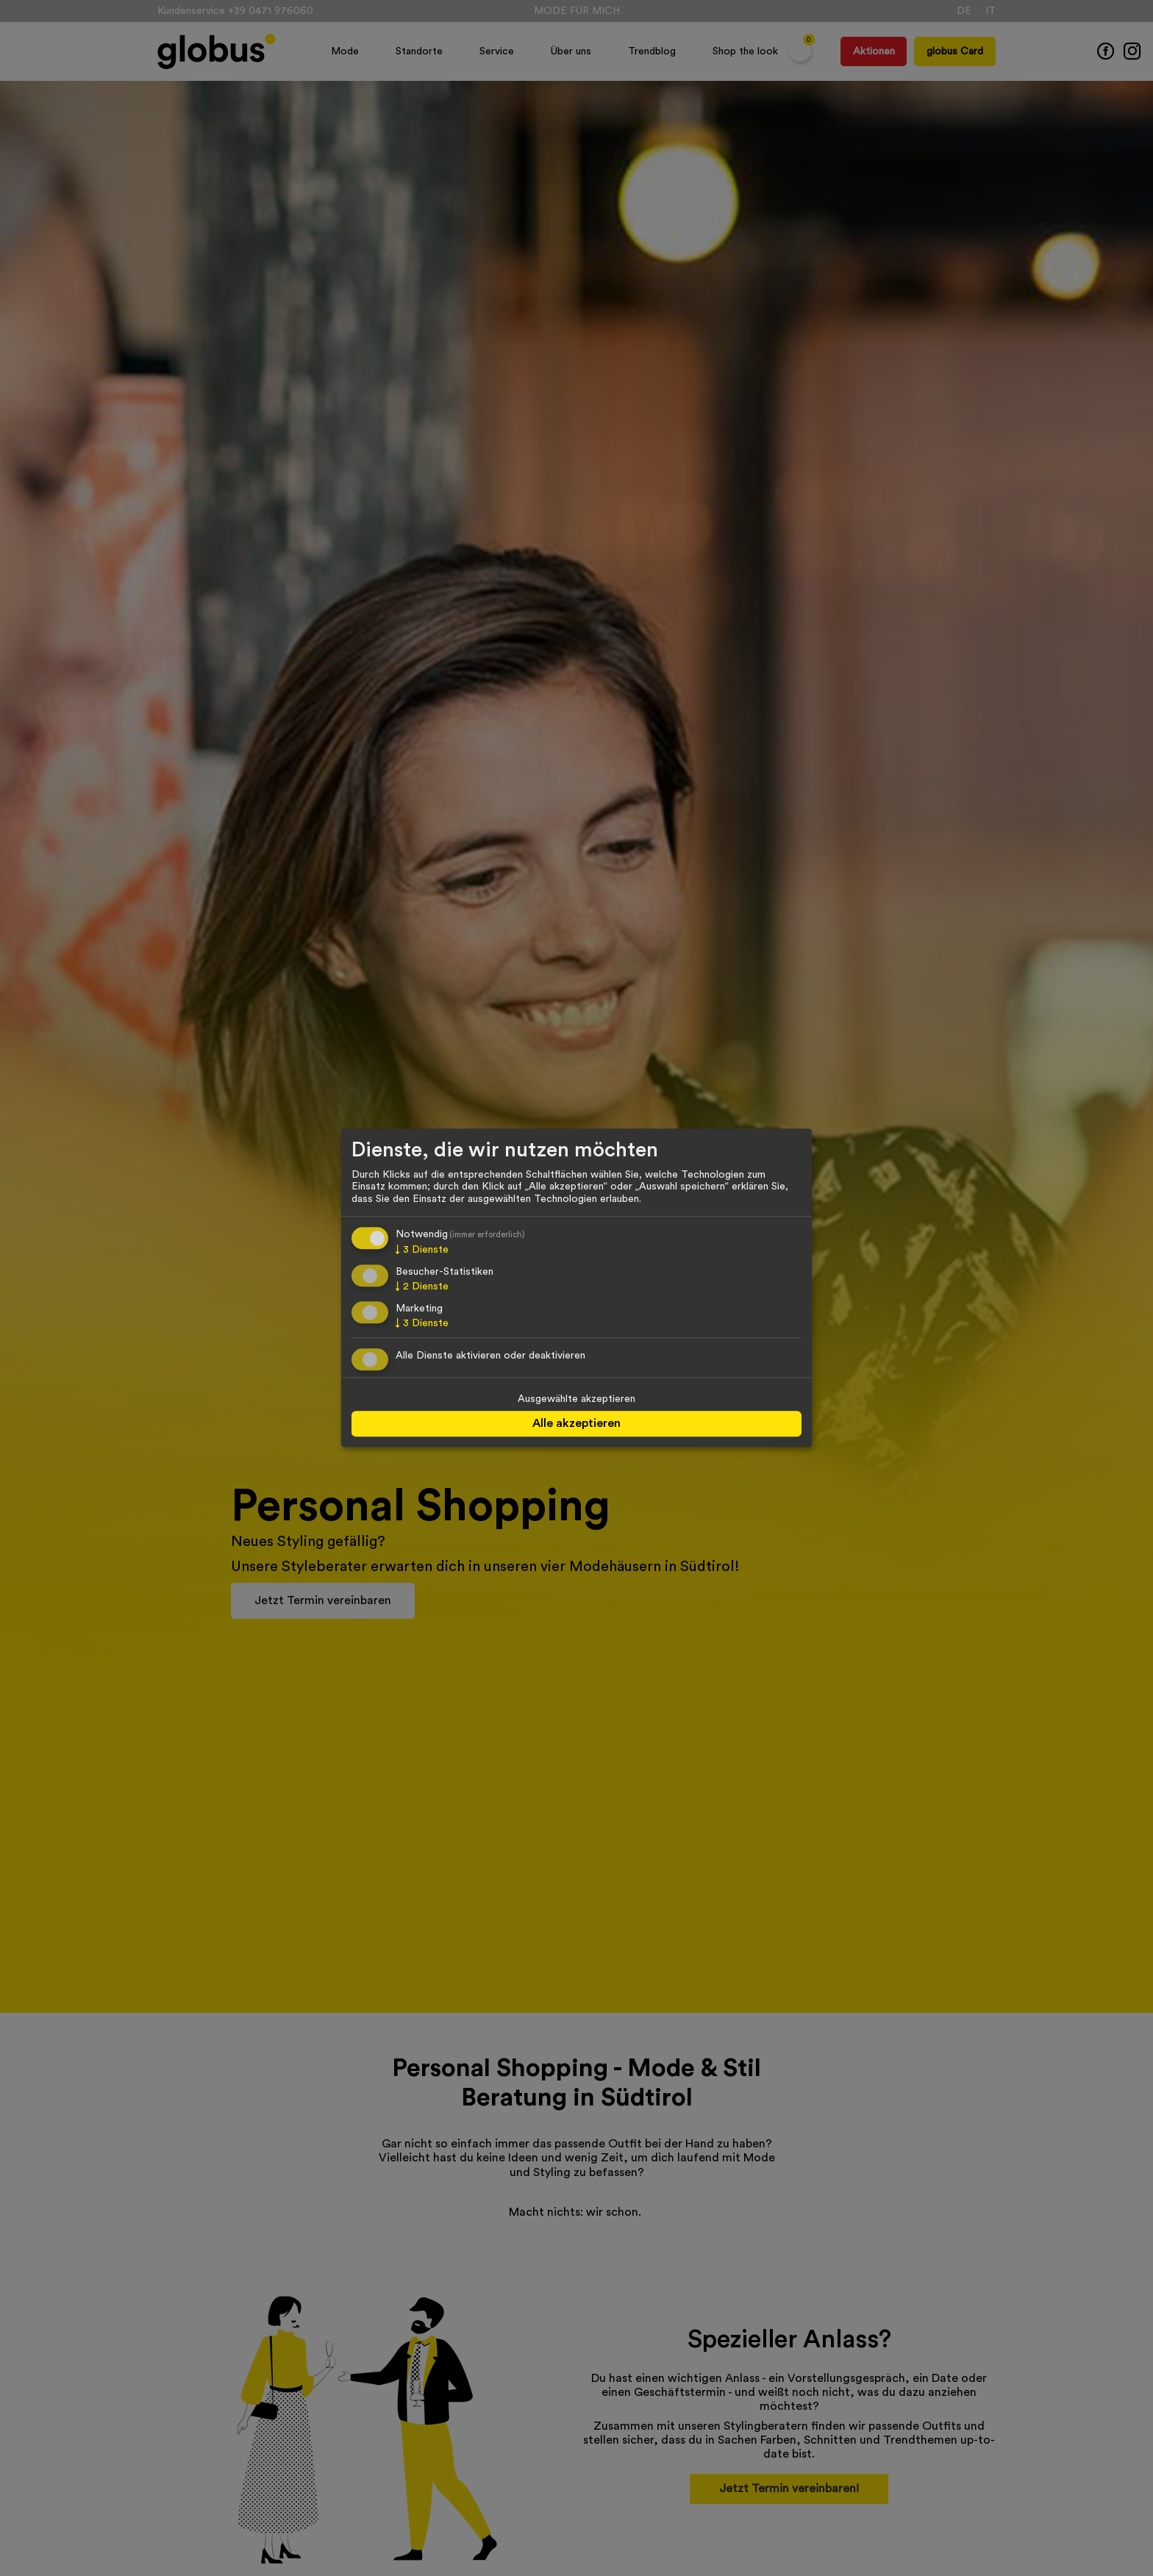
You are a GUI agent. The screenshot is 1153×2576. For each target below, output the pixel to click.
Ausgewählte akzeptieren (576, 1400)
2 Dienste (422, 1286)
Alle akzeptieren (576, 1423)
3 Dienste (422, 1250)
